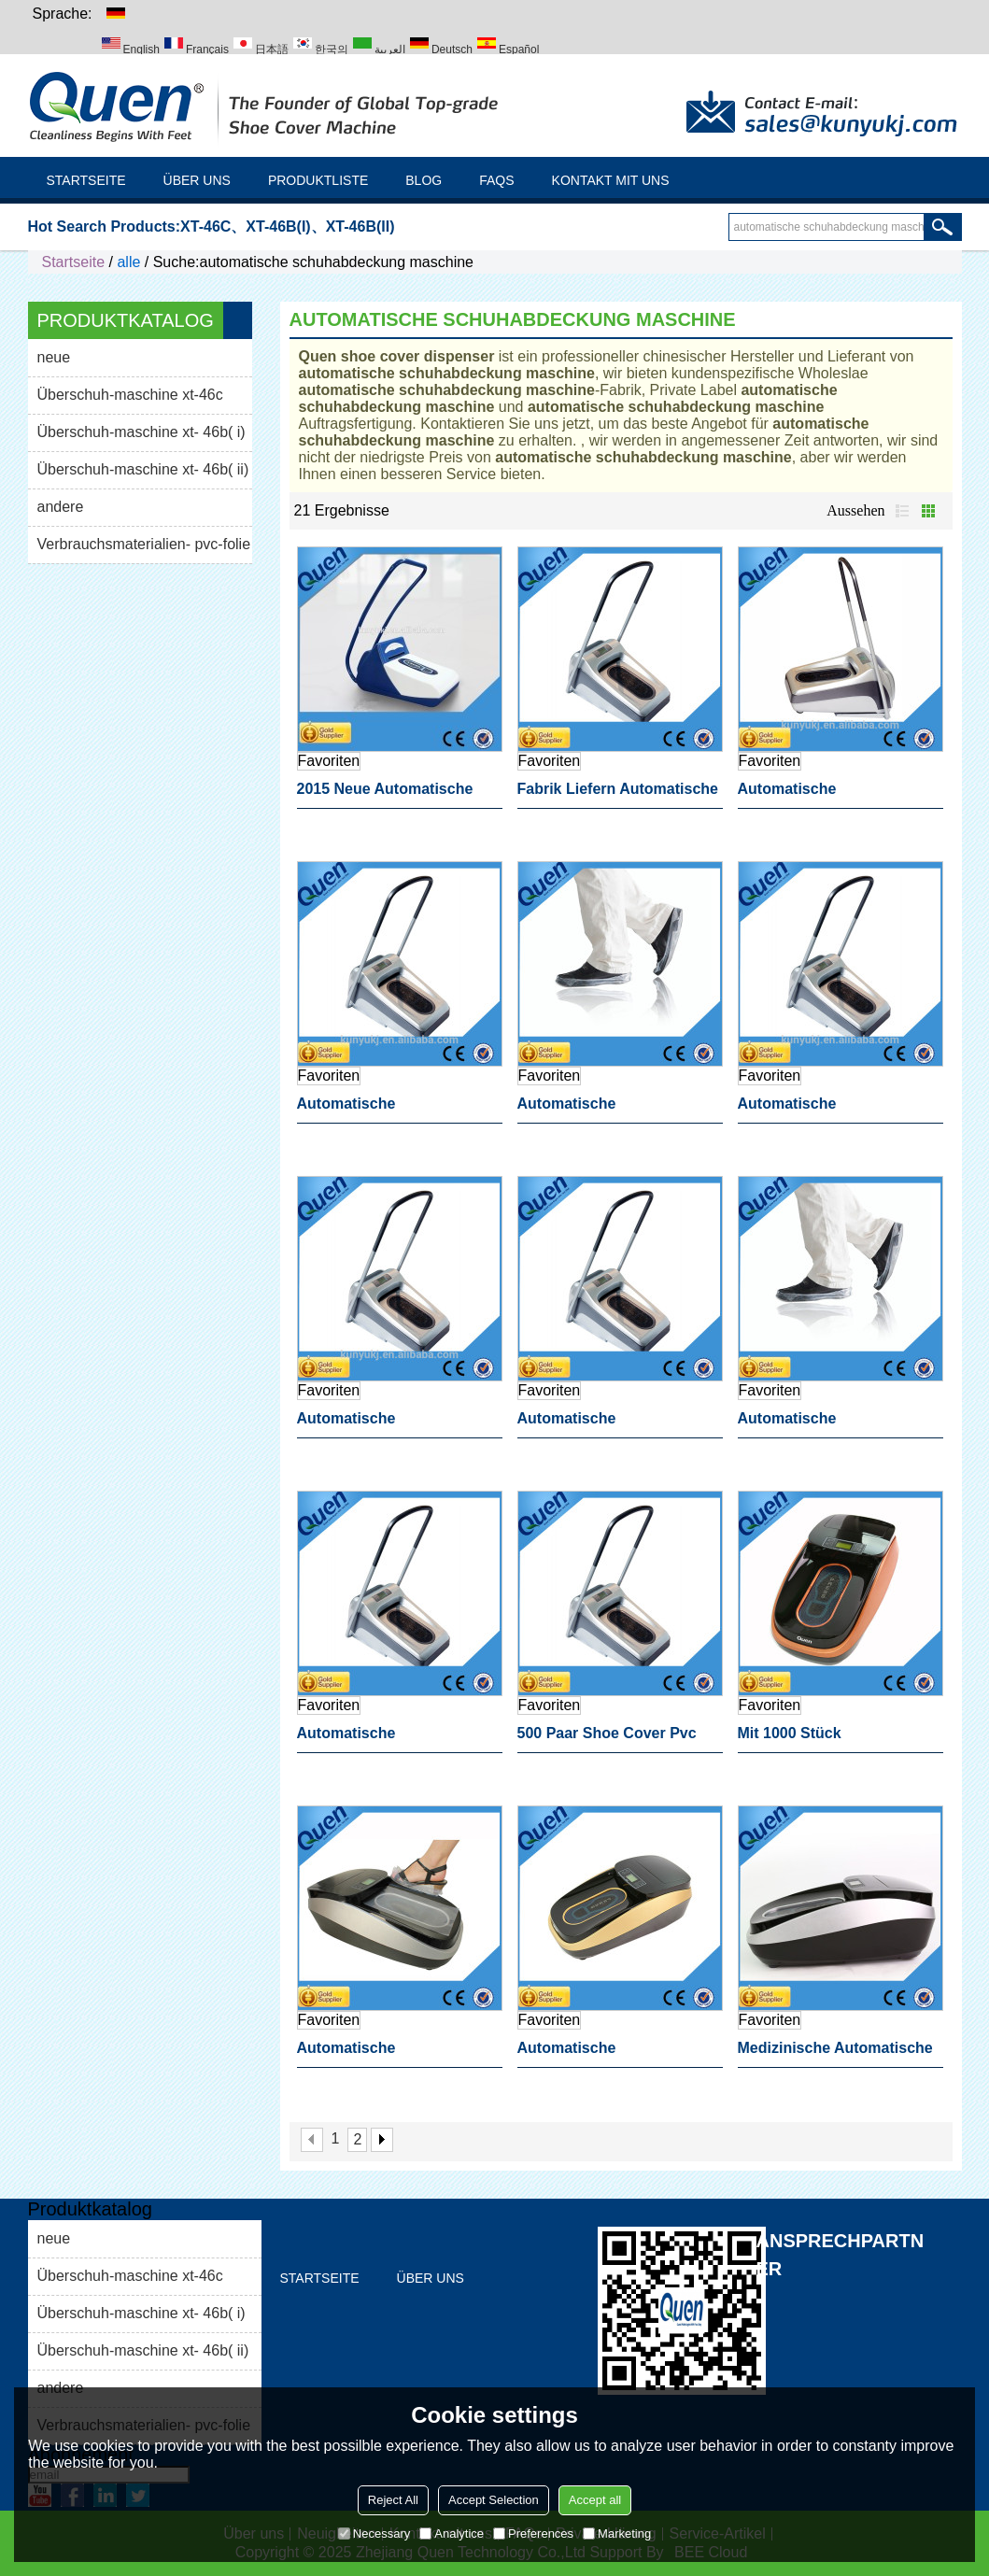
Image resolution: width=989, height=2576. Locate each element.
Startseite (86, 180)
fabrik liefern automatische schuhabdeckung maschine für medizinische (617, 795)
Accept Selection (493, 2500)
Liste (902, 511)
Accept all (595, 2500)
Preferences (533, 2533)
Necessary (374, 2533)
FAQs (496, 180)
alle (128, 262)
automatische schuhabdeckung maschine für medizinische (615, 1110)
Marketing (617, 2533)
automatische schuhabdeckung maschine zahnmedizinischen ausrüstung (395, 1110)
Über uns (197, 180)
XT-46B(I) (278, 226)
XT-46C (205, 226)
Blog (423, 180)
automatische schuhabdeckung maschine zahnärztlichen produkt (615, 1424)
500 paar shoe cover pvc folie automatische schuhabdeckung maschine (615, 1739)
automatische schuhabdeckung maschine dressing (836, 795)
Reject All (393, 2500)
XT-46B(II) (360, 226)
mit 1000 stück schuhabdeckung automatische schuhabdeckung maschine (836, 1739)
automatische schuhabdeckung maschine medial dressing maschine (395, 1424)
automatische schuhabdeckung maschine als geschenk (395, 2054)
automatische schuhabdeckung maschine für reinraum (836, 1424)
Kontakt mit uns (611, 180)
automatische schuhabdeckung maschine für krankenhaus (395, 1739)
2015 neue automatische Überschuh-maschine (385, 795)
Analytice (451, 2533)
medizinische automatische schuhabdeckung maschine (836, 2054)
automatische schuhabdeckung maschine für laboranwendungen (615, 2054)
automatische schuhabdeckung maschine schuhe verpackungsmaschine (836, 1110)
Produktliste (318, 180)
